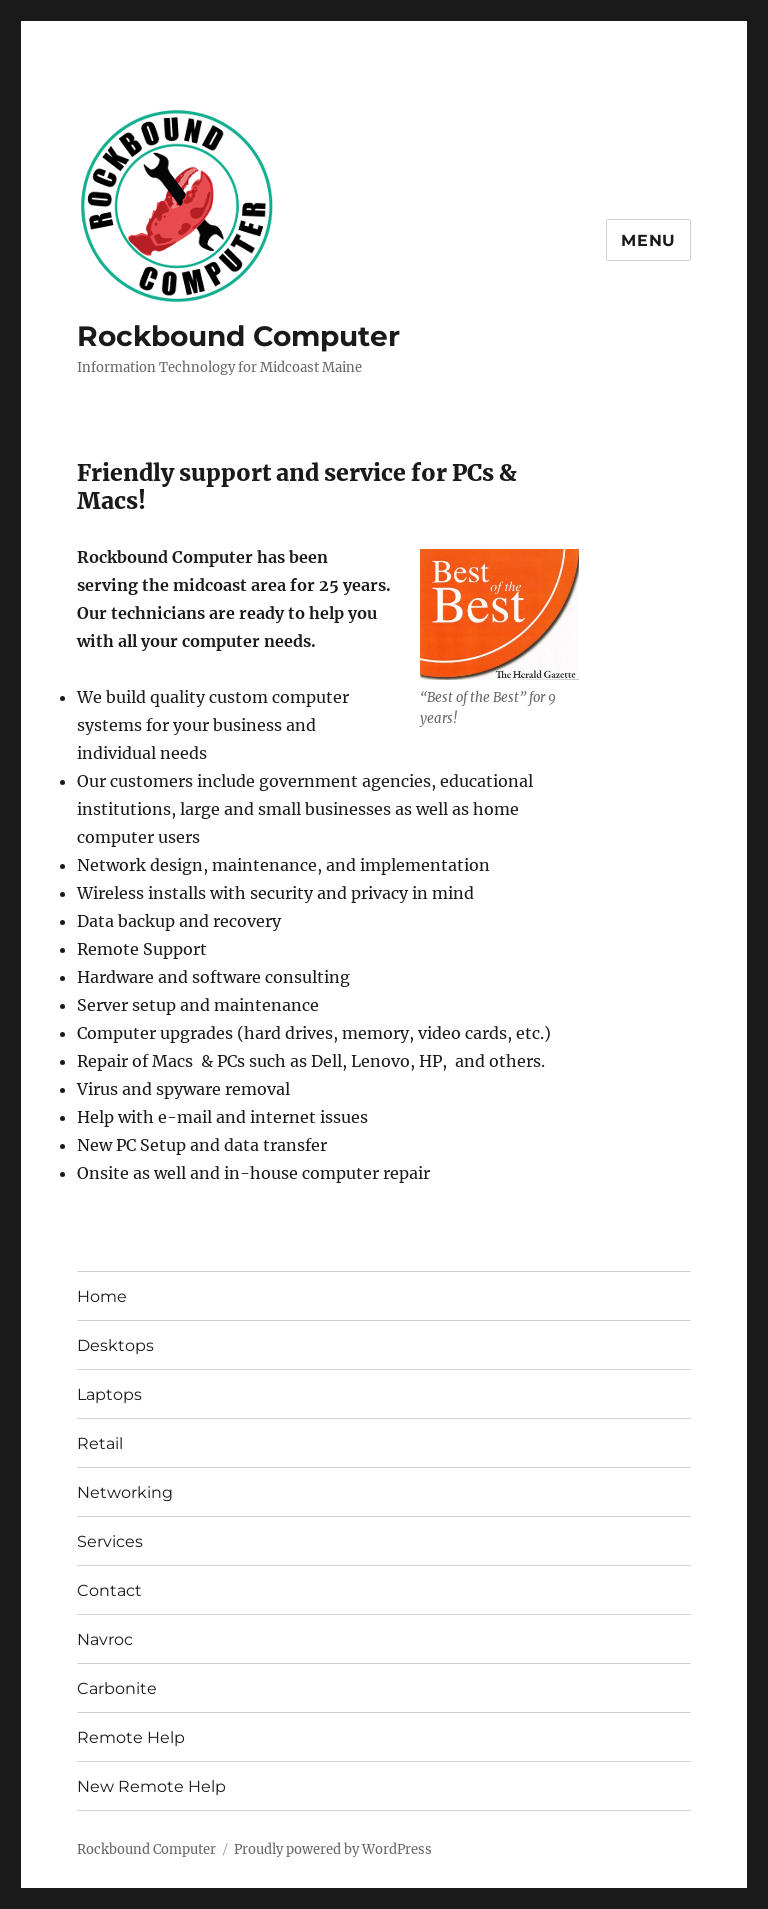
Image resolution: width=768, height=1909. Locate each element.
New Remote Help (151, 1786)
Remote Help (131, 1737)
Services (110, 1541)
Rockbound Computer (238, 336)
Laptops (109, 1394)
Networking (125, 1492)
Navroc (105, 1639)
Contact (109, 1590)
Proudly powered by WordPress (333, 1849)
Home (102, 1296)
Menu (648, 240)
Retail (100, 1443)
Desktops (115, 1345)
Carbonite (117, 1688)
